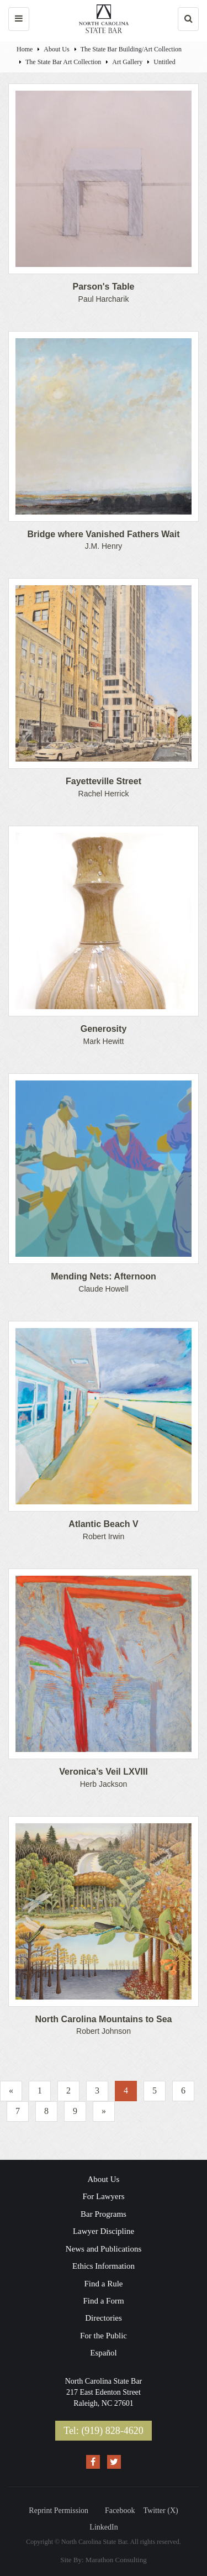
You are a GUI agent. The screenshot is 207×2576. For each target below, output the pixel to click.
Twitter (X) (161, 2510)
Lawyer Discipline (103, 2231)
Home (25, 49)
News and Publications (103, 2248)
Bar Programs (103, 2214)
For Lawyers (103, 2196)
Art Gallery (127, 62)
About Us (56, 49)
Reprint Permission (58, 2510)
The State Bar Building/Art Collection (131, 49)
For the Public (103, 2335)
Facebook (120, 2510)
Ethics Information (103, 2266)
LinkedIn (103, 2527)
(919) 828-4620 (112, 2430)
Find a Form (103, 2300)
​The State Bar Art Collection (63, 62)
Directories (103, 2317)
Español (103, 2352)
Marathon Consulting (116, 2560)
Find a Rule (103, 2283)
